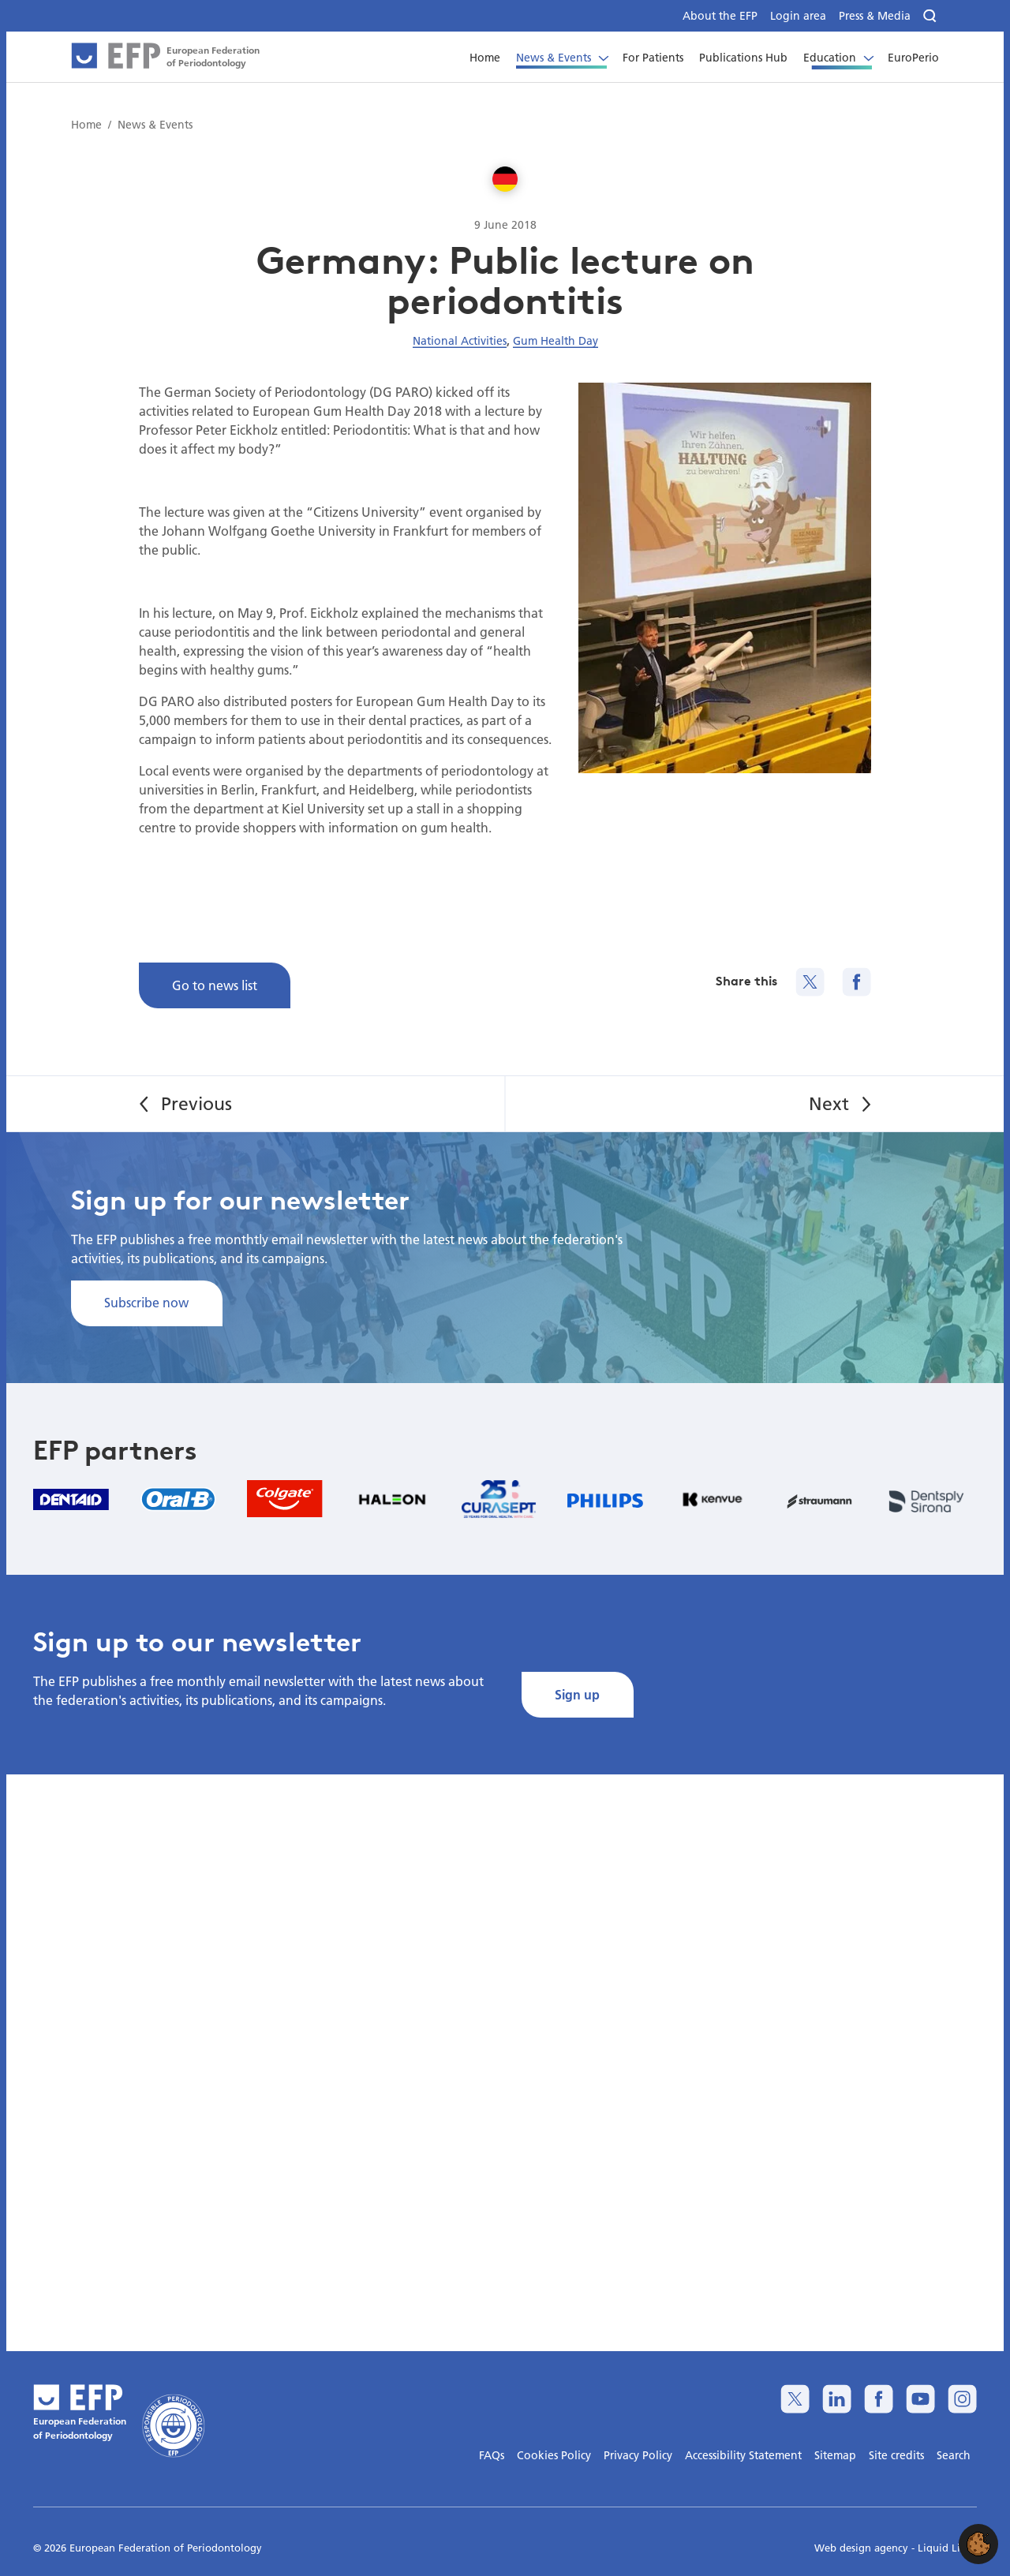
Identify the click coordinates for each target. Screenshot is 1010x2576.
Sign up (577, 1694)
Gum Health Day (555, 341)
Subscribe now (146, 1302)
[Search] (931, 16)
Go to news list (214, 985)
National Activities (460, 341)
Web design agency (862, 2547)
